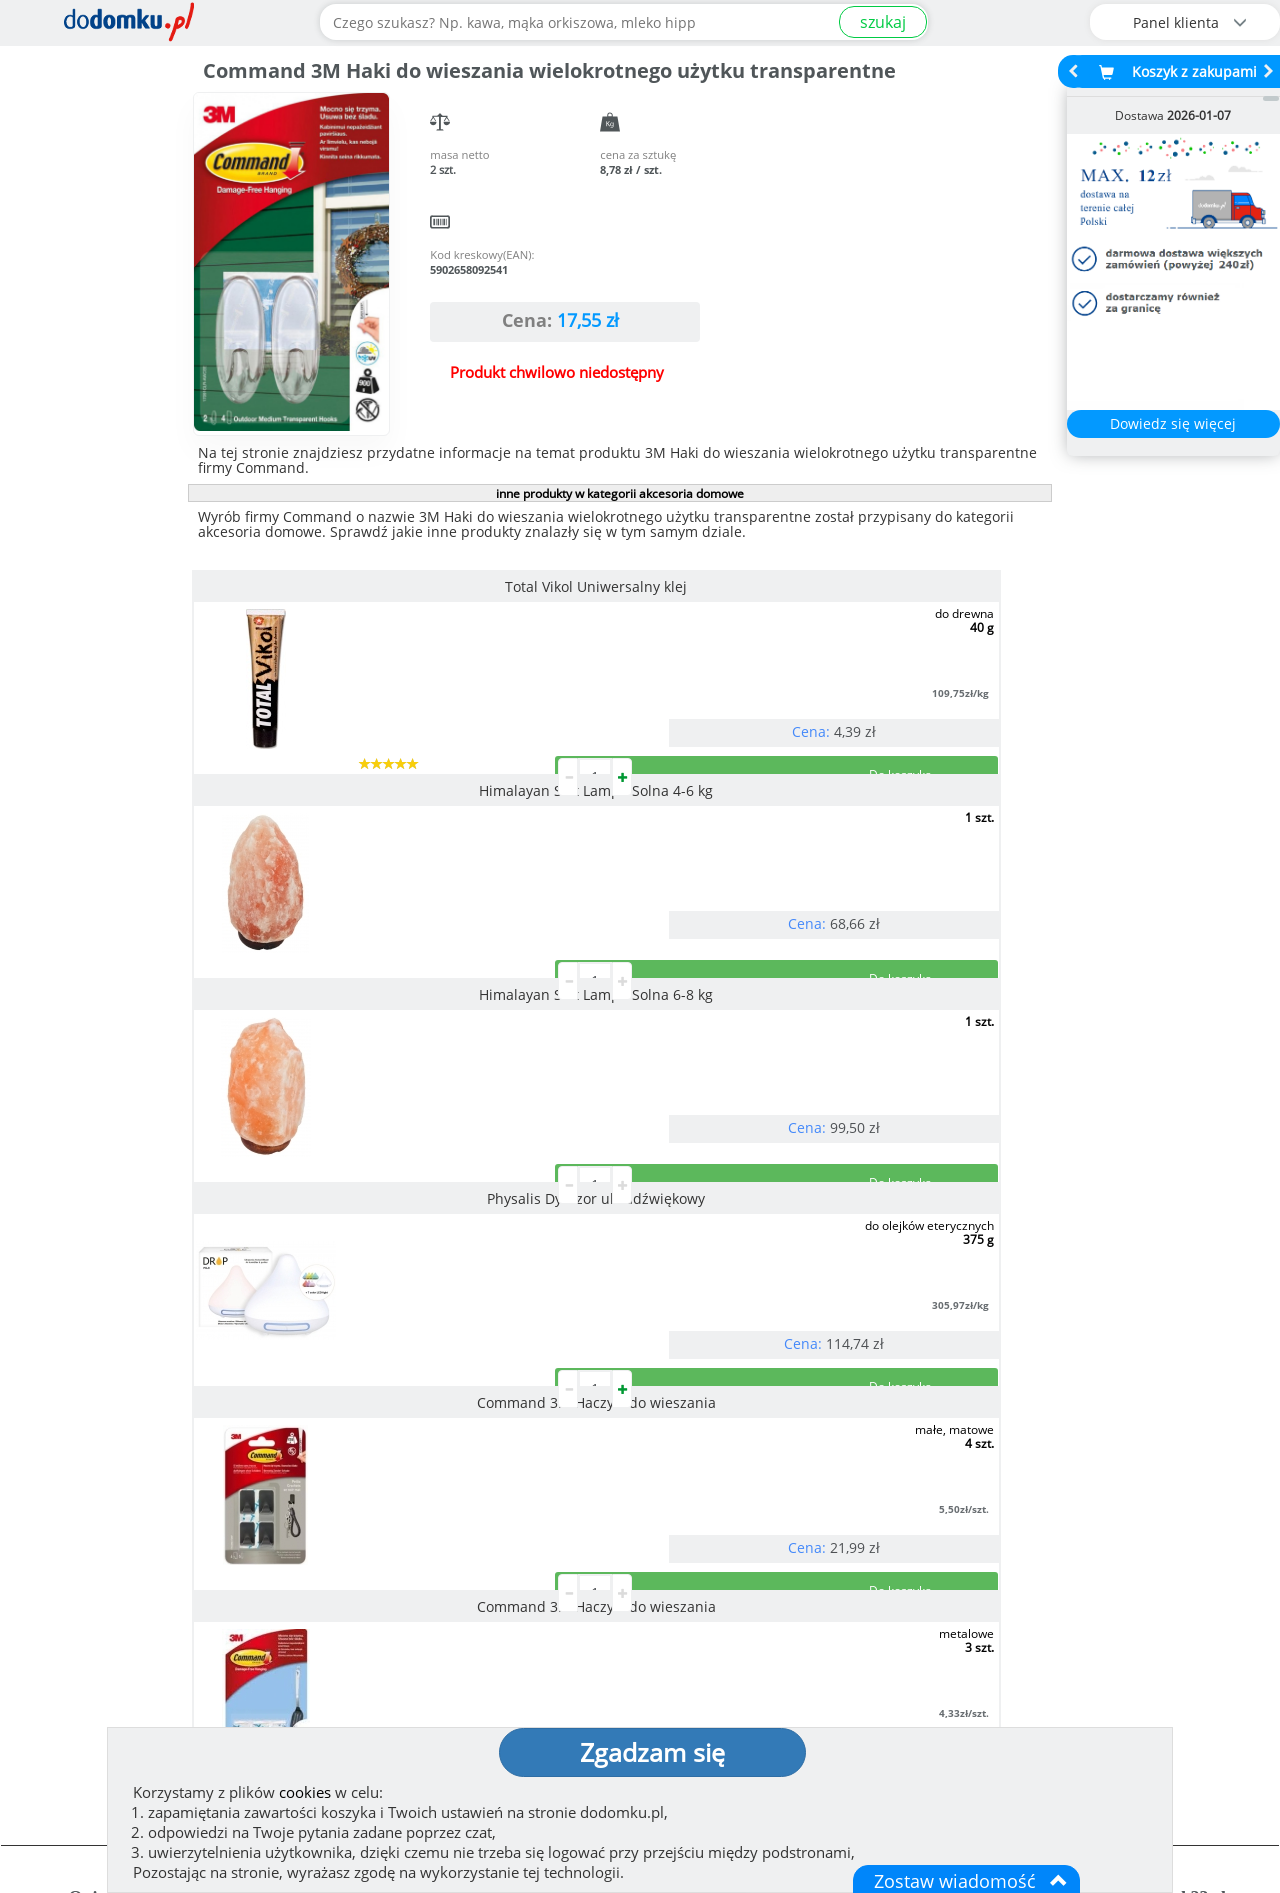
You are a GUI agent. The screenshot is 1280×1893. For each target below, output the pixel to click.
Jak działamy (705, 1613)
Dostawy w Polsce (797, 1509)
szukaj (883, 22)
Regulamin (700, 1645)
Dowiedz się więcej (1173, 423)
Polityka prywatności (737, 1677)
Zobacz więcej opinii (185, 1526)
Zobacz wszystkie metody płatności (487, 1509)
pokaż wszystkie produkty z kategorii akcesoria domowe (618, 1136)
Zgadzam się (652, 1752)
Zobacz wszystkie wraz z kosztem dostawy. (1107, 1509)
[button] (60, 1411)
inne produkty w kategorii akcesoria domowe (620, 493)
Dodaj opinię (175, 1494)
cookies (305, 1792)
